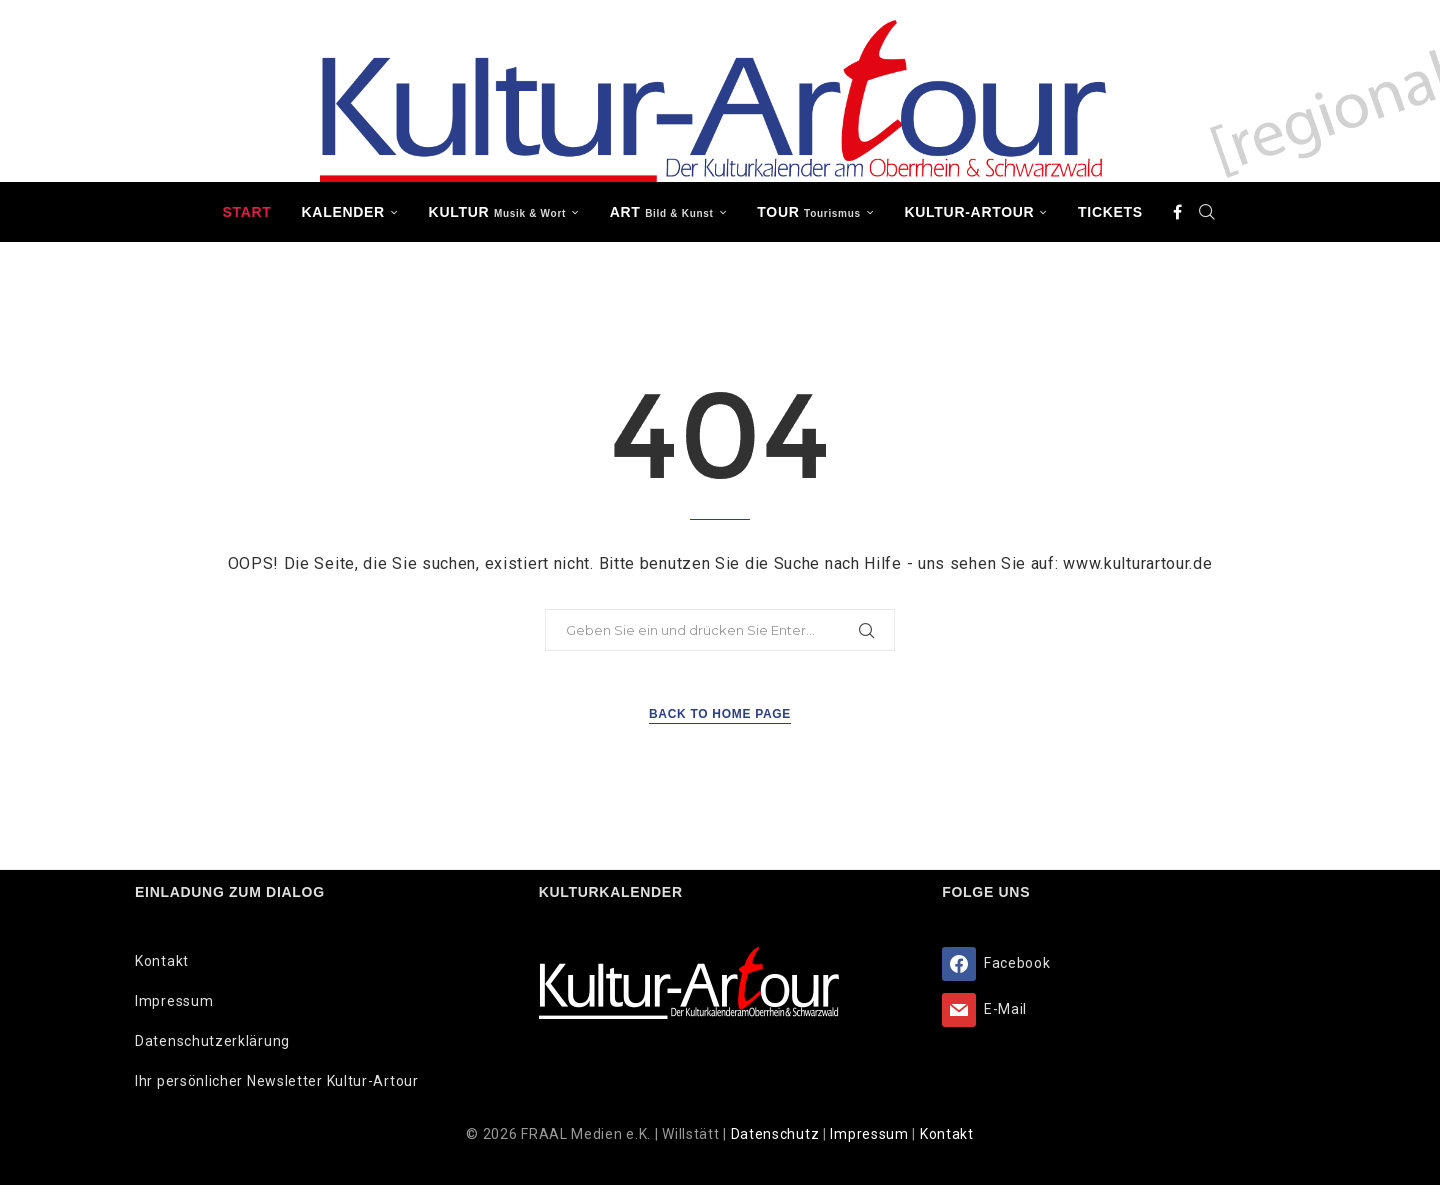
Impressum (174, 1001)
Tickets (1110, 212)
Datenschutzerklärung (212, 1041)
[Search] (1208, 212)
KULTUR (497, 212)
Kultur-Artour (970, 212)
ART (662, 212)
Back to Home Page (720, 714)
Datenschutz (777, 1134)
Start (246, 212)
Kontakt (162, 961)
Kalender (343, 212)
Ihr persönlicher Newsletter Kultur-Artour (277, 1081)
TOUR (809, 212)
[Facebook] (1178, 212)
